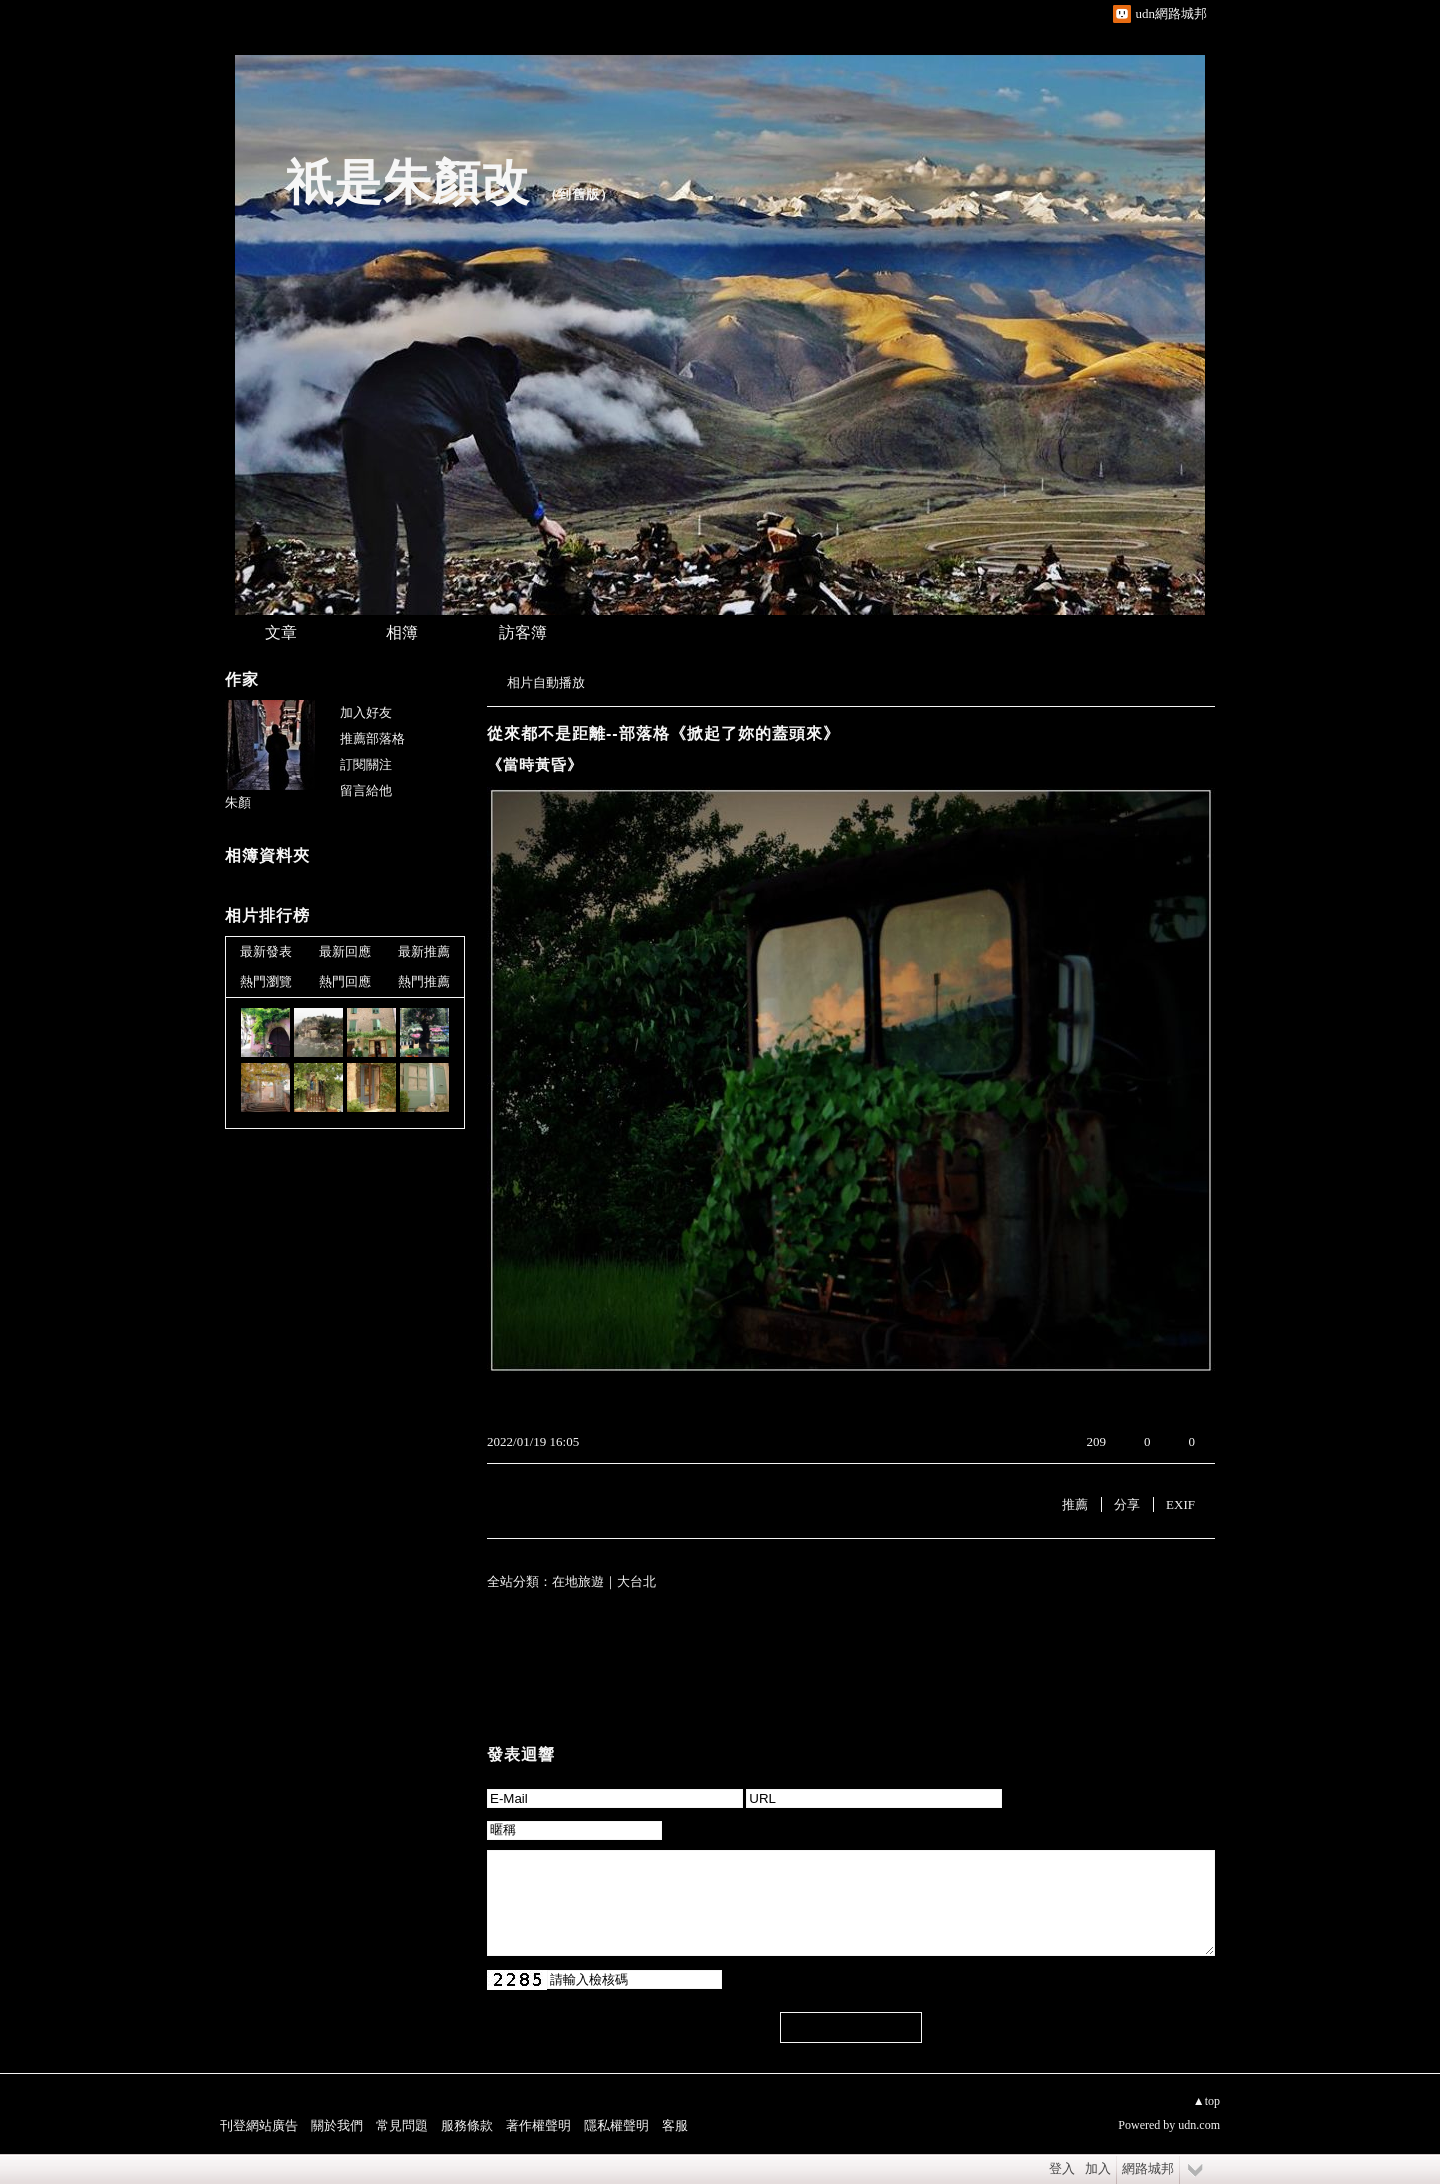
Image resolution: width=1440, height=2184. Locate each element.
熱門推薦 (424, 981)
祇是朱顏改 (407, 182)
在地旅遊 (578, 1581)
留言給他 (366, 790)
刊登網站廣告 (259, 2125)
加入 (1098, 2168)
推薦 (1075, 1504)
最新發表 (266, 951)
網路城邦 (1148, 2168)
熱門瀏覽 (266, 981)
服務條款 (467, 2125)
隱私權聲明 (616, 2125)
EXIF (1180, 1504)
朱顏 (238, 802)
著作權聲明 (538, 2125)
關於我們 (337, 2125)
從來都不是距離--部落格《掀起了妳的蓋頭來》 (663, 733)
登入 (1062, 2168)
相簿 (402, 632)
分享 (1127, 1504)
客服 (675, 2125)
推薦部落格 (372, 738)
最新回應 (345, 951)
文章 (281, 632)
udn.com (1199, 2125)
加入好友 (366, 712)
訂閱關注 (366, 764)
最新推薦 (424, 951)
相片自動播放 (546, 682)
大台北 (636, 1581)
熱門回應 (345, 981)
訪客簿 (523, 632)
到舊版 (579, 194)
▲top (1206, 2101)
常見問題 (402, 2125)
